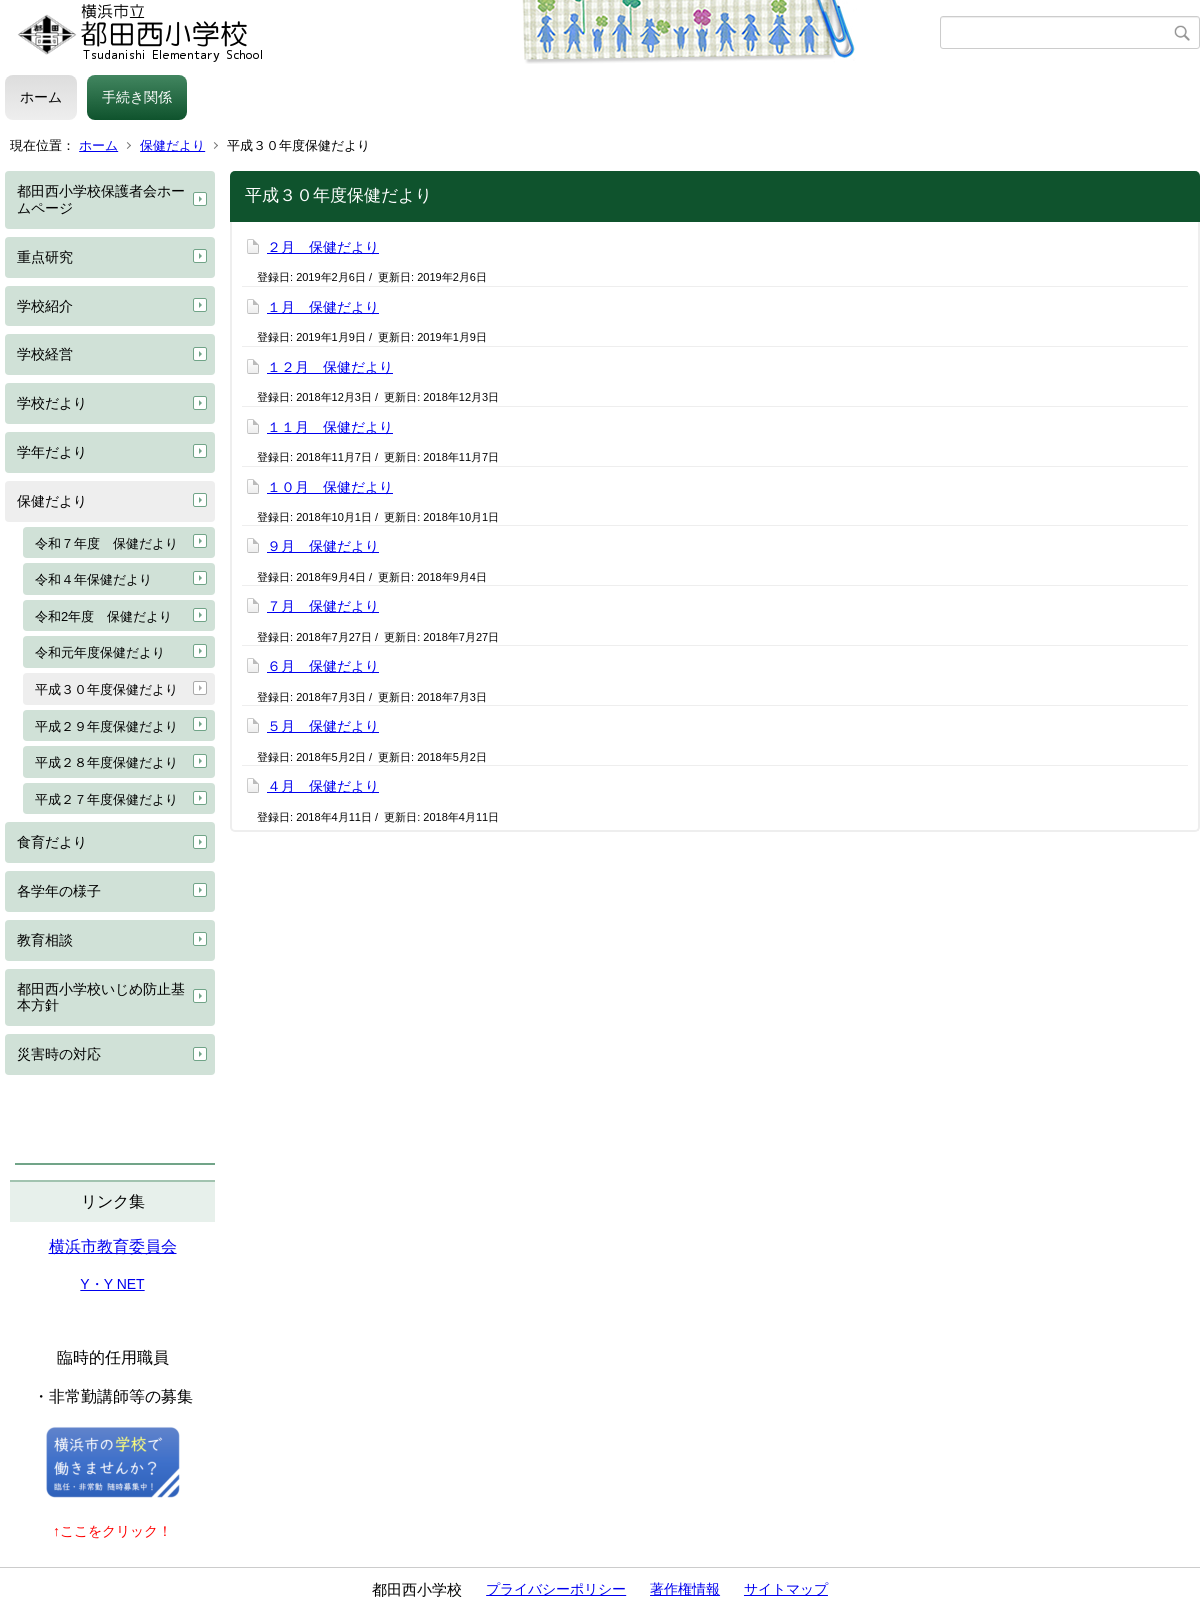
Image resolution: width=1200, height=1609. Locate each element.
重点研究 (45, 257)
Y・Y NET (112, 1284)
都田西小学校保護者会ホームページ (101, 199)
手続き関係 (137, 97)
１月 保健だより (323, 307)
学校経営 (45, 354)
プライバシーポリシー (556, 1589)
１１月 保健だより (330, 427)
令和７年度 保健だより (106, 543)
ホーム (41, 97)
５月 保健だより (323, 726)
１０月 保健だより (330, 487)
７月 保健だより (323, 606)
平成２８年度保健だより (106, 762)
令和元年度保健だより (100, 652)
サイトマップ (786, 1589)
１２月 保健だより (330, 367)
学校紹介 (45, 306)
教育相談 (45, 940)
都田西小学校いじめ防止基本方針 (101, 997)
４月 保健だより (323, 786)
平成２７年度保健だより (106, 799)
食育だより (52, 842)
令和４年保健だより (93, 579)
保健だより (172, 145)
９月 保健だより (323, 546)
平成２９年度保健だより (106, 726)
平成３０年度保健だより (106, 689)
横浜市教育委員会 (113, 1246)
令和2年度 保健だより (103, 616)
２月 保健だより (323, 247)
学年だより (52, 452)
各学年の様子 (59, 891)
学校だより (52, 403)
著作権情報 (685, 1589)
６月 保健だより (323, 666)
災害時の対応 (59, 1054)
